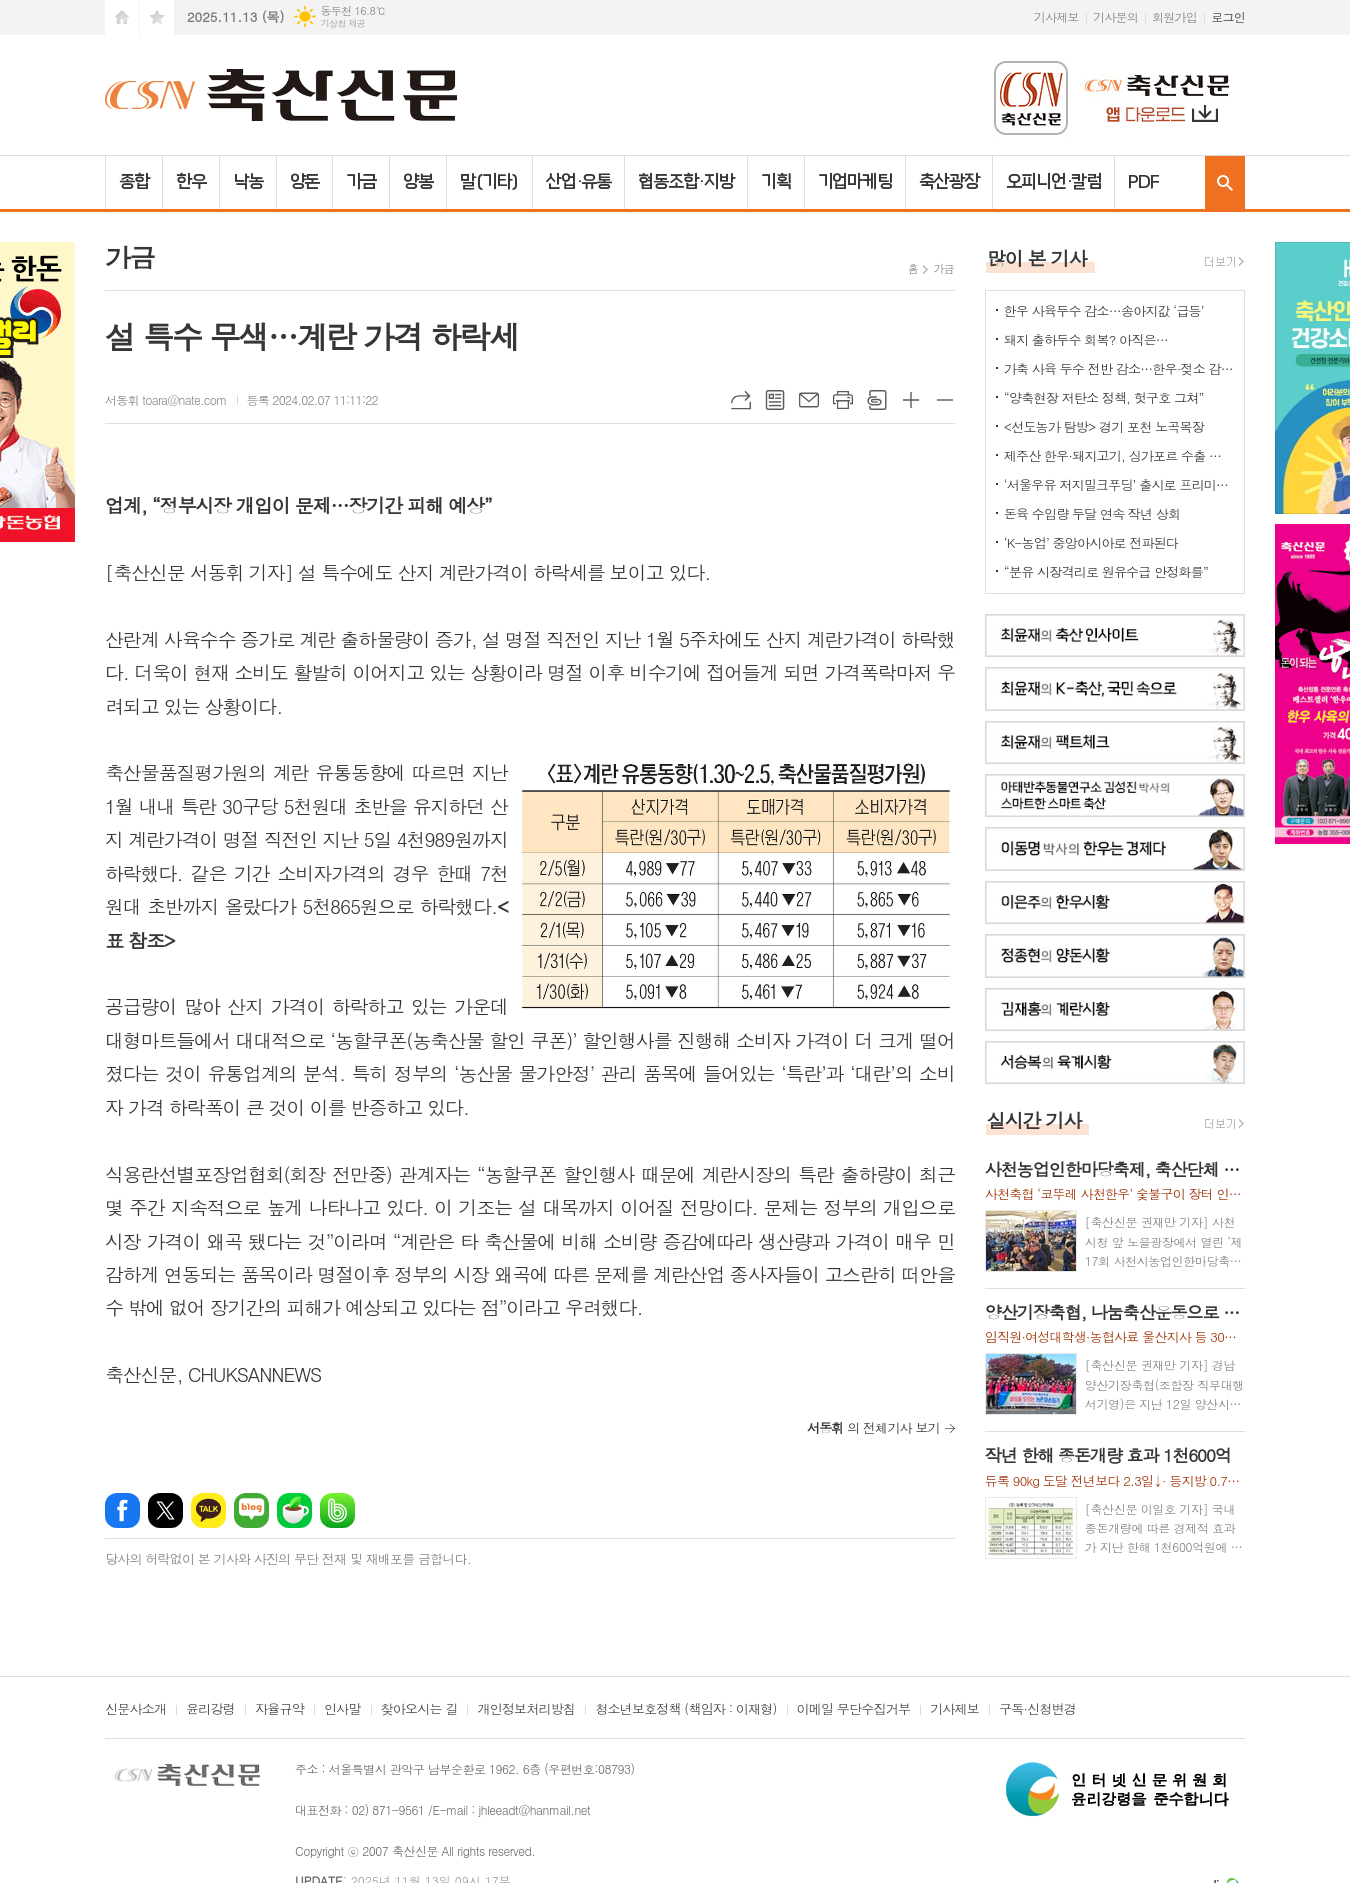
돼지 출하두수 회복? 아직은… (1086, 339)
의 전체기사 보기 (873, 1427)
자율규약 (279, 1710)
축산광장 (949, 182)
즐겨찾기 (157, 17)
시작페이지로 (122, 17)
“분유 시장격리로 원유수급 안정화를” (1106, 571)
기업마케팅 (855, 182)
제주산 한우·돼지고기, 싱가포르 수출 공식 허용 (1119, 455)
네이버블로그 (251, 1510)
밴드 (337, 1510)
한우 (191, 182)
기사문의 (1115, 16)
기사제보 (1056, 16)
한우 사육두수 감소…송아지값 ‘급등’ (1104, 310)
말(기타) (489, 182)
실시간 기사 (1034, 1119)
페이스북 (122, 1510)
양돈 (305, 182)
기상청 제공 (342, 23)
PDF (1143, 182)
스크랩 (877, 400)
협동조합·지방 (685, 182)
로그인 (1228, 16)
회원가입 (1174, 16)
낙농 (248, 182)
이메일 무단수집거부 (854, 1710)
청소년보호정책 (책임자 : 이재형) (685, 1710)
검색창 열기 (1225, 182)
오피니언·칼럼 (1053, 182)
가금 (361, 182)
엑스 (165, 1510)
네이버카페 (294, 1510)
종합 (134, 182)
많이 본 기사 (1037, 257)
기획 (776, 182)
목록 (775, 400)
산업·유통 (579, 182)
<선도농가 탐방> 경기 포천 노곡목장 (1104, 426)
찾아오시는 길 (419, 1710)
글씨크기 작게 (945, 400)
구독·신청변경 (1037, 1710)
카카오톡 (208, 1510)
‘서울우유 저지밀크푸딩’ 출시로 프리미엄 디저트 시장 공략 (1119, 484)
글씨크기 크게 (911, 400)
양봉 (418, 182)
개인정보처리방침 (526, 1710)
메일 (809, 400)
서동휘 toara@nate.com (166, 399)
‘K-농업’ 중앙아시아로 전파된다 (1091, 542)
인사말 (342, 1710)
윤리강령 (210, 1710)
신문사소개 (135, 1710)
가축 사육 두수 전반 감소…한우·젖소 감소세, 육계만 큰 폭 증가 (1119, 368)
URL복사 (741, 400)
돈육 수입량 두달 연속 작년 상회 (1092, 513)
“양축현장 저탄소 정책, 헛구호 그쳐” (1104, 397)
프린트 (843, 400)
